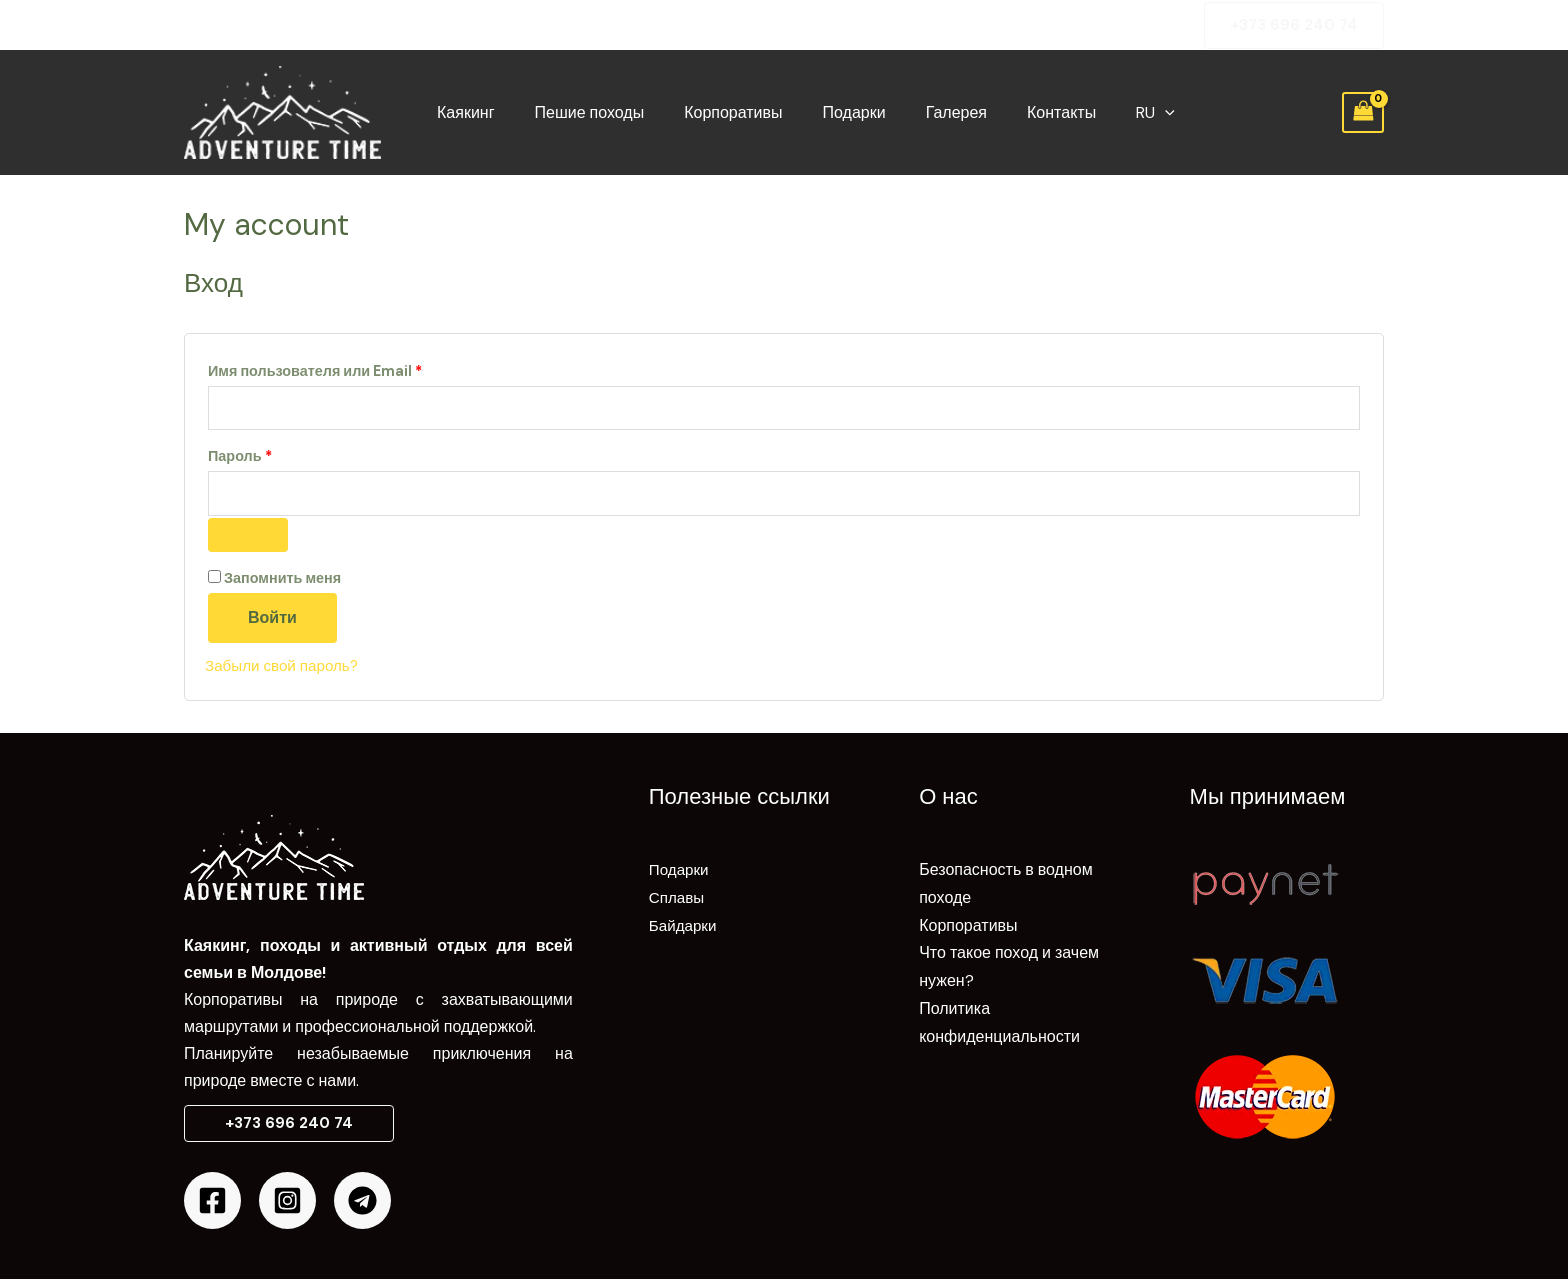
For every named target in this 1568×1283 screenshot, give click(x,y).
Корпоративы (719, 112)
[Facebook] (212, 1204)
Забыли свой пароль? (285, 669)
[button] (1294, 25)
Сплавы (678, 900)
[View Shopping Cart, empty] (1363, 112)
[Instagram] (287, 1204)
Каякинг (468, 112)
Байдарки (684, 927)
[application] (1119, 113)
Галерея (926, 112)
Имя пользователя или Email (361, 368)
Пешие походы (584, 112)
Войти (272, 621)
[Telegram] (362, 1204)
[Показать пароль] (248, 539)
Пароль (286, 456)
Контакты (1023, 112)
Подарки (832, 112)
